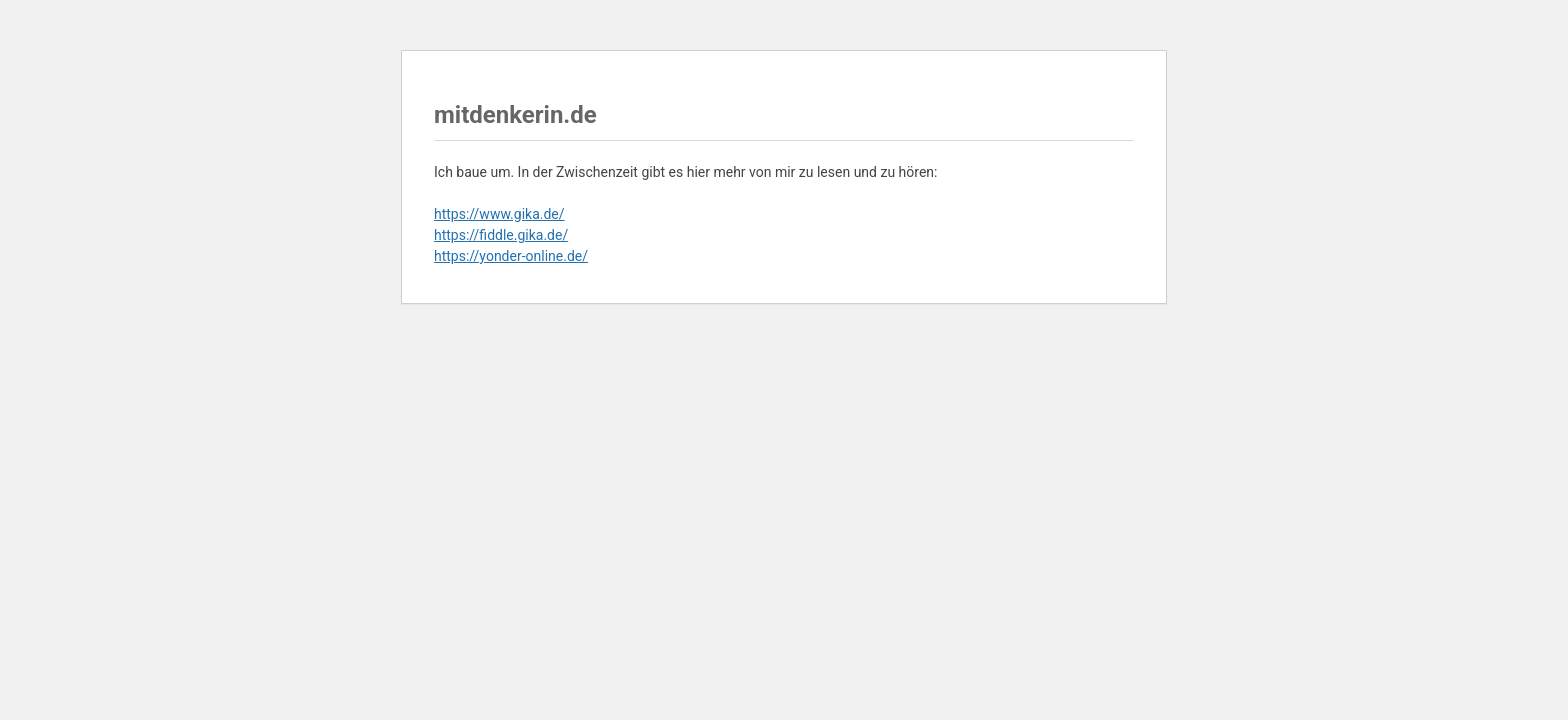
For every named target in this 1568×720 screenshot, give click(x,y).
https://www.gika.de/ (499, 214)
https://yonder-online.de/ (511, 256)
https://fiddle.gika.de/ (501, 235)
